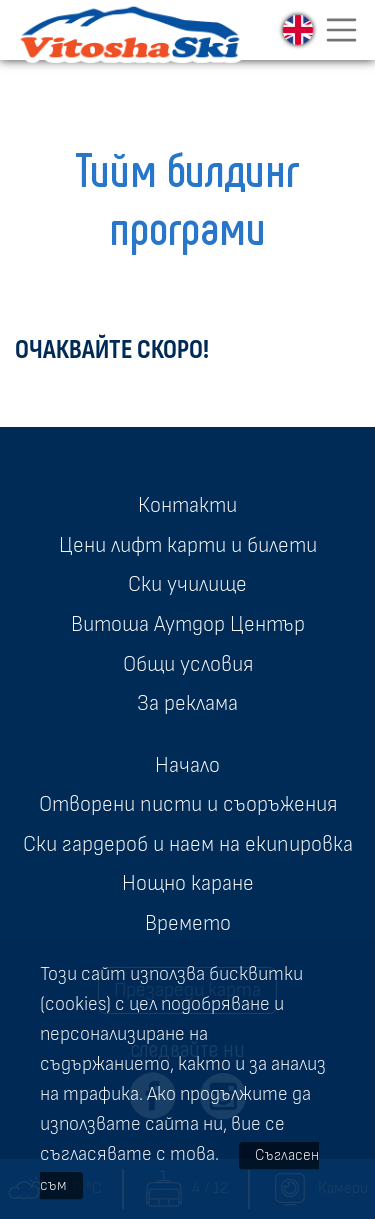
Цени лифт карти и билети (188, 545)
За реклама (187, 703)
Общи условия (188, 664)
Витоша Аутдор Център (188, 624)
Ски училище (187, 584)
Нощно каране (188, 883)
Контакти (187, 505)
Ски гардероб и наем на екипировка (188, 844)
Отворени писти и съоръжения (188, 804)
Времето (188, 923)
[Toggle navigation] (342, 30)
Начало (187, 765)
